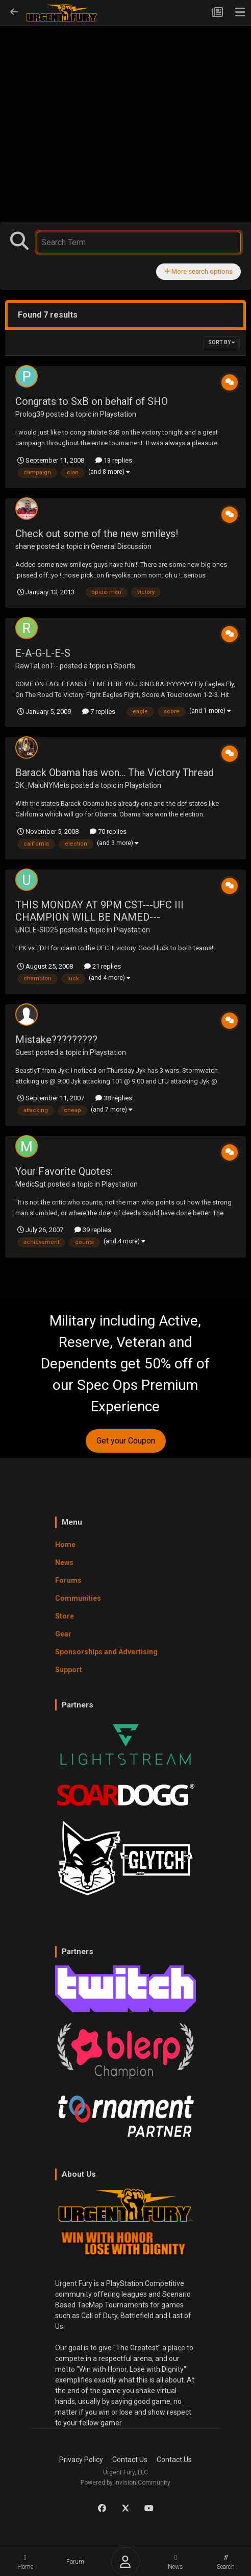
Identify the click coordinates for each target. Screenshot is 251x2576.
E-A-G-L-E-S (42, 653)
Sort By (221, 342)
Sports (124, 666)
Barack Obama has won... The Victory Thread (114, 772)
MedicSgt (30, 1184)
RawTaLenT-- (36, 666)
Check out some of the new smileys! (96, 533)
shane (25, 546)
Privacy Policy (81, 2459)
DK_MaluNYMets (42, 785)
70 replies (108, 831)
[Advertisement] (125, 102)
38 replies (113, 1098)
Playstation (118, 414)
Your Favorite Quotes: (64, 1171)
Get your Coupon (125, 1441)
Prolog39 (29, 414)
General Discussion (121, 546)
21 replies (102, 966)
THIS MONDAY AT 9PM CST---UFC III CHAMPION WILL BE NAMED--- (99, 911)
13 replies (113, 460)
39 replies (92, 1230)
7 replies (98, 711)
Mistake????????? (56, 1039)
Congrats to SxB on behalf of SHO (91, 401)
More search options (198, 271)
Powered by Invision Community (125, 2482)
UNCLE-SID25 (36, 930)
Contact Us (129, 2459)
